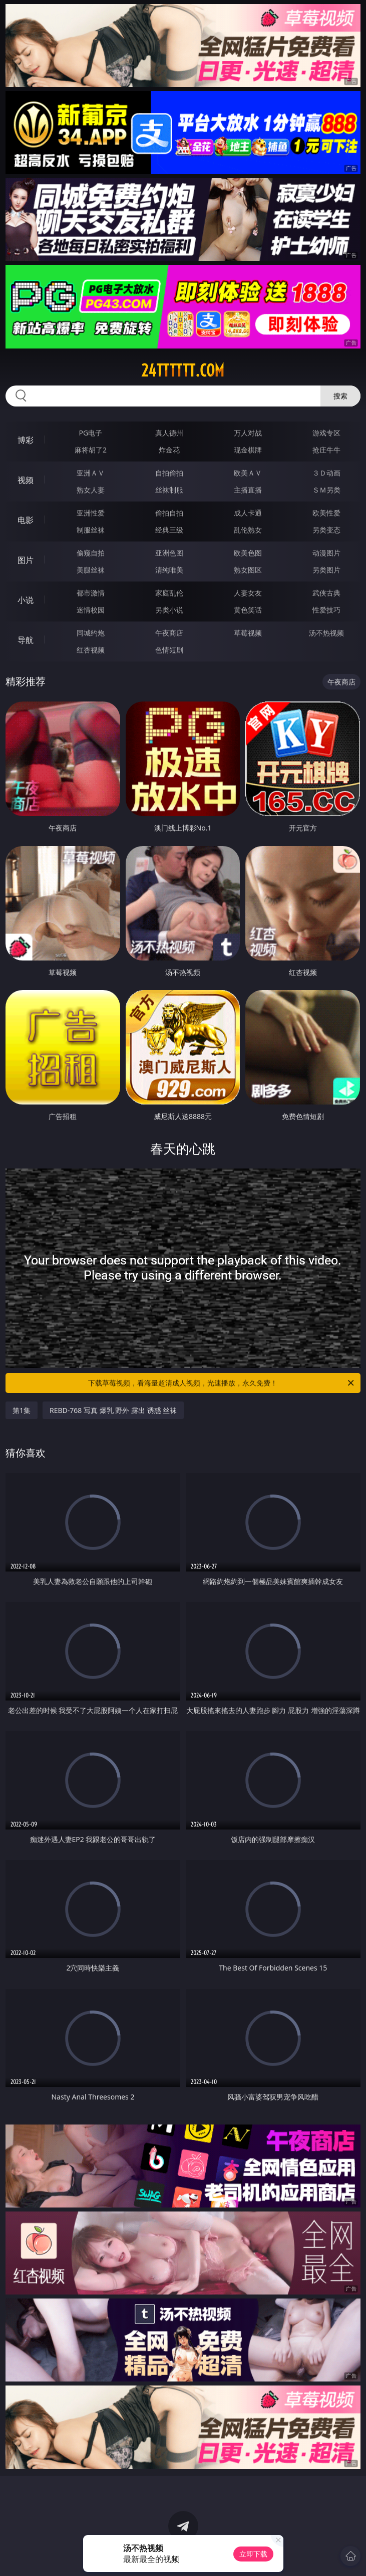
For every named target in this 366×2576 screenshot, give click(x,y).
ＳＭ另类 (326, 489)
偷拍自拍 (169, 513)
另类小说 (169, 609)
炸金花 (169, 449)
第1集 (22, 1410)
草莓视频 (248, 633)
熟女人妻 (91, 489)
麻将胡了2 (91, 449)
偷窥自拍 (91, 553)
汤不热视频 (326, 633)
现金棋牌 (248, 449)
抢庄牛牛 (326, 449)
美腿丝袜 (91, 569)
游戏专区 (326, 433)
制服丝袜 (91, 529)
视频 (26, 480)
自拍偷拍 (169, 473)
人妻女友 (248, 593)
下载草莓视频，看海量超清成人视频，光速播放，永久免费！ (221, 1383)
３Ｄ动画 (326, 473)
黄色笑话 (248, 609)
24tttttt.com (182, 370)
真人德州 (169, 433)
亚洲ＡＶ (91, 473)
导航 (26, 640)
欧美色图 (248, 553)
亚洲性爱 (91, 513)
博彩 (26, 440)
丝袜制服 (169, 489)
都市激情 (91, 593)
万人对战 (248, 433)
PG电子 (91, 433)
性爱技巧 (326, 609)
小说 (26, 600)
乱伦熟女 (248, 529)
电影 (26, 520)
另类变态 (326, 529)
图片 (26, 560)
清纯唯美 (169, 569)
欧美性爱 (326, 513)
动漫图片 (326, 553)
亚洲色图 (169, 553)
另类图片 (326, 569)
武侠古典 (326, 593)
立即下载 (253, 2553)
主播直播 (248, 489)
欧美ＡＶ (248, 473)
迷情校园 (91, 609)
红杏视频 (91, 649)
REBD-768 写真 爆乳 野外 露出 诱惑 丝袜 (113, 1410)
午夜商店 (169, 633)
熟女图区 (248, 569)
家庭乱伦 (169, 593)
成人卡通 (248, 513)
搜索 (340, 395)
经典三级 (169, 529)
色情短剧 (169, 649)
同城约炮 (91, 633)
